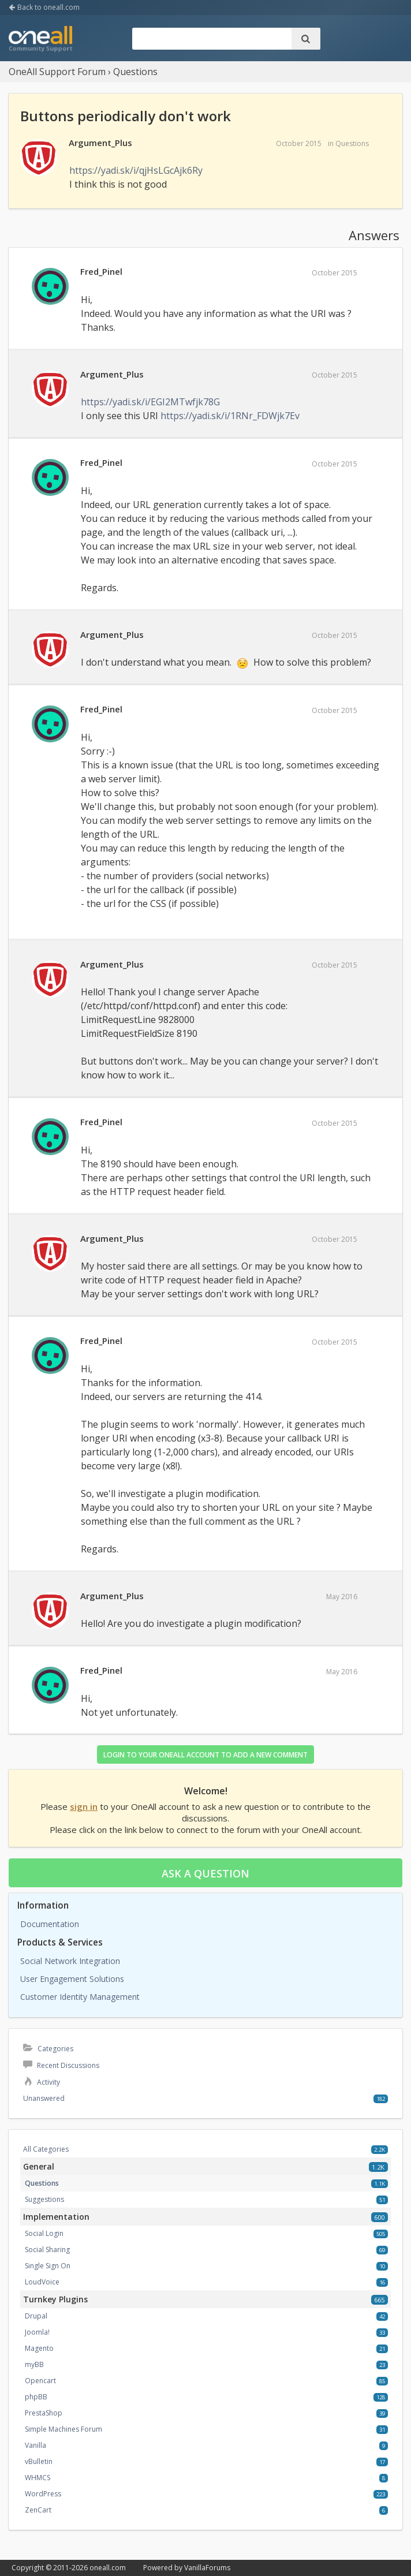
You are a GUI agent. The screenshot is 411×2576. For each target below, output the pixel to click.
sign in (84, 1806)
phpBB (36, 2397)
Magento (39, 2348)
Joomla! (37, 2332)
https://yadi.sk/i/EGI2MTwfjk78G (150, 401)
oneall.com (107, 2568)
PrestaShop (43, 2413)
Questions (352, 143)
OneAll (40, 40)
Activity (41, 2082)
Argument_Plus (100, 142)
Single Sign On (47, 2266)
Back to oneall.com (44, 7)
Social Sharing (47, 2249)
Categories (48, 2049)
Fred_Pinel (101, 271)
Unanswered (44, 2098)
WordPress (43, 2494)
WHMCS (37, 2477)
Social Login (44, 2233)
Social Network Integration (70, 1960)
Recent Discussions (61, 2065)
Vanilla (35, 2445)
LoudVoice (42, 2282)
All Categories (46, 2149)
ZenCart (38, 2510)
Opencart (40, 2380)
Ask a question (205, 1873)
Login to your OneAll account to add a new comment (205, 1755)
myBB (34, 2364)
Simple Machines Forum (63, 2429)
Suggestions (44, 2199)
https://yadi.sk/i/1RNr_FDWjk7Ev (230, 415)
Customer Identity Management (80, 1996)
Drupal (36, 2316)
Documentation (49, 1923)
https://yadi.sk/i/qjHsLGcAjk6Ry (136, 170)
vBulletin (39, 2461)
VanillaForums (207, 2568)
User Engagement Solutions (72, 1978)
